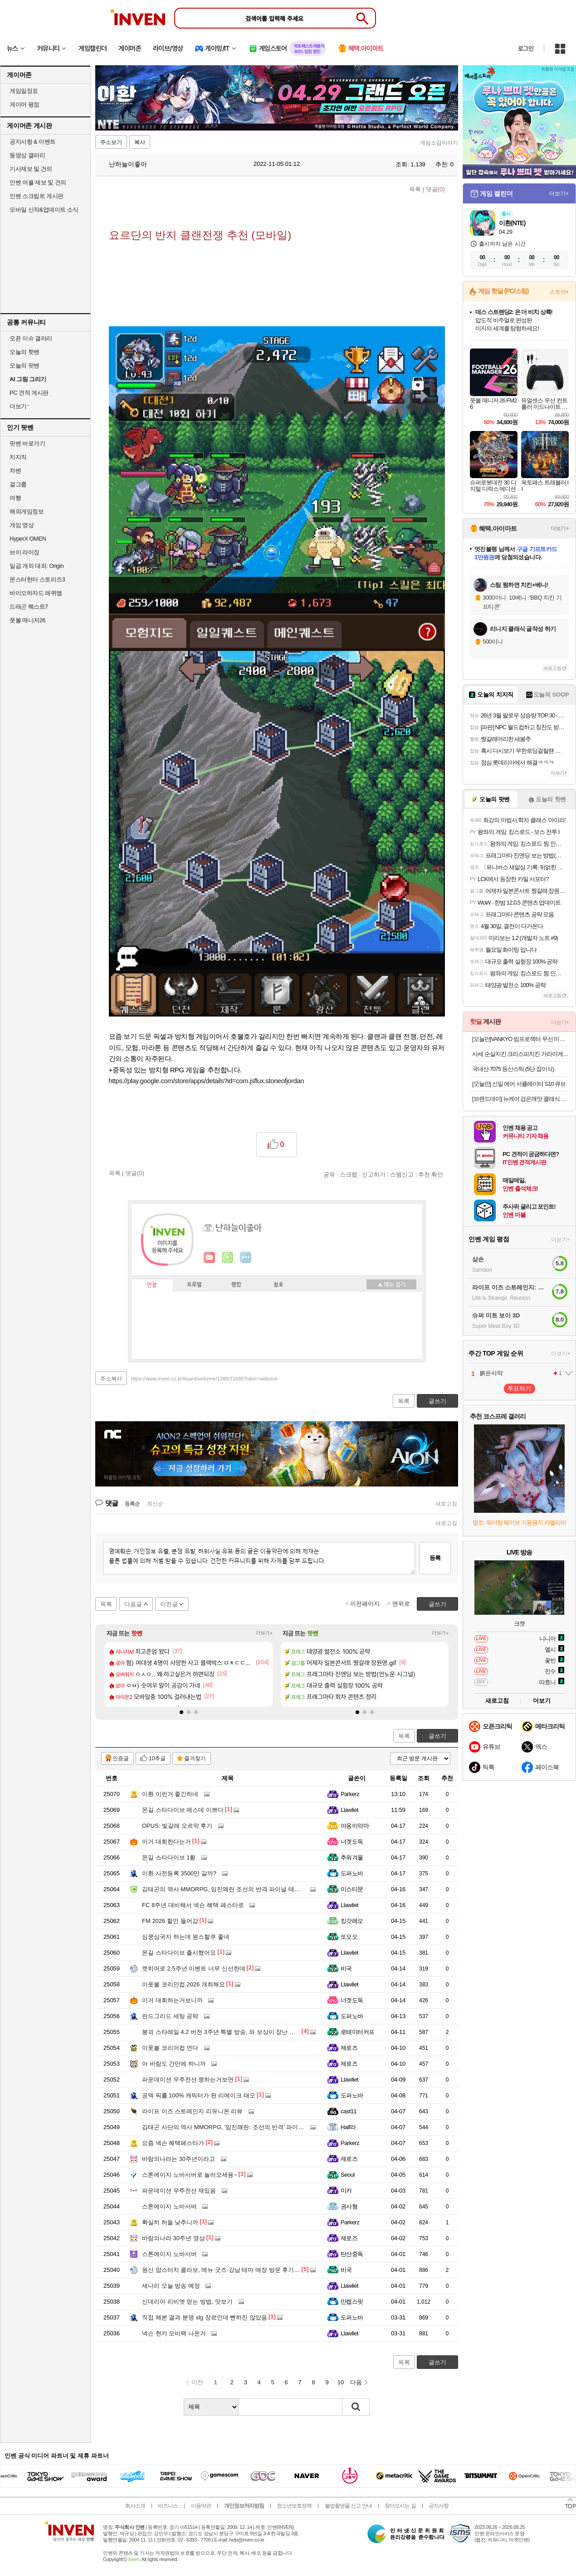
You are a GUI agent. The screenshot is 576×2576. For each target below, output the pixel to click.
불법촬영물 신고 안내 (348, 2506)
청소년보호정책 (294, 2506)
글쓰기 (437, 1736)
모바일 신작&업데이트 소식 (44, 210)
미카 (346, 2190)
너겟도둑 (352, 1841)
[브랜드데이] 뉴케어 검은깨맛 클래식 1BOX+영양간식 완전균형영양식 (520, 1098)
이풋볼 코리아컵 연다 (170, 2047)
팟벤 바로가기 (27, 443)
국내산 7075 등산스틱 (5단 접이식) (513, 1068)
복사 (139, 142)
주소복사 (111, 1378)
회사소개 (135, 2506)
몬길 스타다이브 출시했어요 (179, 1952)
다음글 (133, 1604)
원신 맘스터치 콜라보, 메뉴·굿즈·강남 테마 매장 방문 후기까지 (224, 2269)
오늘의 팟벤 (24, 365)
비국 (346, 1968)
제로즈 (349, 2047)
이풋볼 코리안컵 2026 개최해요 (183, 1984)
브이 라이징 (24, 552)
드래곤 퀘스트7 (29, 607)
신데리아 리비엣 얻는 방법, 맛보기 (187, 2301)
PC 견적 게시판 (29, 393)
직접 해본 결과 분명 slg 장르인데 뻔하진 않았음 (204, 2317)
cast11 (348, 2111)
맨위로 (401, 1603)
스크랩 (348, 1174)
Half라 (348, 2127)
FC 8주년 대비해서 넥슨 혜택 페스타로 (193, 1905)
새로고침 (446, 1504)
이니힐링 (227, 1257)
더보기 (246, 1257)
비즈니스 (168, 2506)
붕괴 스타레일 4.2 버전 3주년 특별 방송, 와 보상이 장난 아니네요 (227, 2032)
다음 (356, 2382)
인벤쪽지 (209, 1257)
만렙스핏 (352, 2301)
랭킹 (236, 1285)
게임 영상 (22, 525)
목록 (415, 189)
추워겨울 (352, 1857)
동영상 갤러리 (27, 155)
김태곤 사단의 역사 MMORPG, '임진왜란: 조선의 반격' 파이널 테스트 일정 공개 (246, 2127)
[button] (181, 1712)
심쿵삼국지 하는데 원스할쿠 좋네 (185, 1936)
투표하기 (519, 1388)
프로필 (194, 1285)
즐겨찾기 (195, 1758)
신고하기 (374, 1174)
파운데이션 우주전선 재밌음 (179, 2190)
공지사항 (439, 2506)
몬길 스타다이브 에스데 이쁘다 (183, 1809)
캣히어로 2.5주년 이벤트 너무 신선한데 (193, 1968)
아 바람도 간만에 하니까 (174, 2063)
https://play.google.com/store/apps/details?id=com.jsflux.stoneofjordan (206, 1081)
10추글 (157, 1758)
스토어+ (559, 292)
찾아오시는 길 (400, 2506)
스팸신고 (402, 1174)
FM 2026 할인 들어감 (170, 1920)
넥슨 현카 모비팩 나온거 (174, 2333)
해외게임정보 (27, 511)
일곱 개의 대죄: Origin (36, 566)
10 (340, 2382)
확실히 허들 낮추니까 (170, 2222)
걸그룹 (18, 484)
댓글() (435, 189)
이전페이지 (365, 1603)
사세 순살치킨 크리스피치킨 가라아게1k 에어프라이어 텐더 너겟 (520, 1054)
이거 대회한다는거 (166, 1841)
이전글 (169, 1604)
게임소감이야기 (439, 143)
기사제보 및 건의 (31, 169)
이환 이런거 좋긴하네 (170, 1794)
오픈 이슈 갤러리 (31, 338)
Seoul (348, 2174)
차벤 (15, 471)
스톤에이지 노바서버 (169, 2206)
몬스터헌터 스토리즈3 (37, 579)
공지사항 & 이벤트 (33, 142)
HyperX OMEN (28, 539)
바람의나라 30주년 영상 (173, 2238)
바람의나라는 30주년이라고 (178, 2158)
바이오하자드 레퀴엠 (36, 593)
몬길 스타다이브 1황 (168, 1857)
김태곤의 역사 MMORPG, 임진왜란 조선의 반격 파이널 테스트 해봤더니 (236, 1889)
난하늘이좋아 (123, 164)
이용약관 (201, 2506)
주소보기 (111, 142)
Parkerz (350, 1794)
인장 (152, 1285)
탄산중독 (352, 2254)
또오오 (349, 1936)
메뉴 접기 (391, 1284)
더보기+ (264, 1633)
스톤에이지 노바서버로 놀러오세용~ (189, 2174)
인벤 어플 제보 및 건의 (38, 182)
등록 (435, 1557)
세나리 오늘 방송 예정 (171, 2285)
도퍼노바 (352, 1873)
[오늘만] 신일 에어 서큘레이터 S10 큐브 (519, 1083)
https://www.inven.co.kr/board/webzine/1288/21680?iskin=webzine (204, 1378)
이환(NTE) (512, 223)
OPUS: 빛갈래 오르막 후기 (177, 1825)
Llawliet (349, 1809)
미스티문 (352, 1889)
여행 (15, 498)
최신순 (155, 1504)
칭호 (278, 1285)
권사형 (349, 2206)
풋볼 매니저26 (27, 620)
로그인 (525, 48)
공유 (329, 1174)
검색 (356, 2407)
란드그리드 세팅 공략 (170, 2016)
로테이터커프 (358, 2032)
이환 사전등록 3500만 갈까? (179, 1873)
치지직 (18, 457)
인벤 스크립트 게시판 (36, 196)
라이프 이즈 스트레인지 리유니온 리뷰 (192, 2111)
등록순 (132, 1504)
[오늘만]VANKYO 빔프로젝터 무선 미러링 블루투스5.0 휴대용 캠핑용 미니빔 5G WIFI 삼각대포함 (520, 1039)
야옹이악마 (355, 1825)
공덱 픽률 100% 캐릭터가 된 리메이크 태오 (198, 2095)
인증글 (120, 1758)
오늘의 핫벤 (24, 352)
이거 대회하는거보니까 (172, 2000)
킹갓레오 (352, 1920)
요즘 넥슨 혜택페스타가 (173, 2143)
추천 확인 (431, 1174)
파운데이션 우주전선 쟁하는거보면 (188, 2079)
